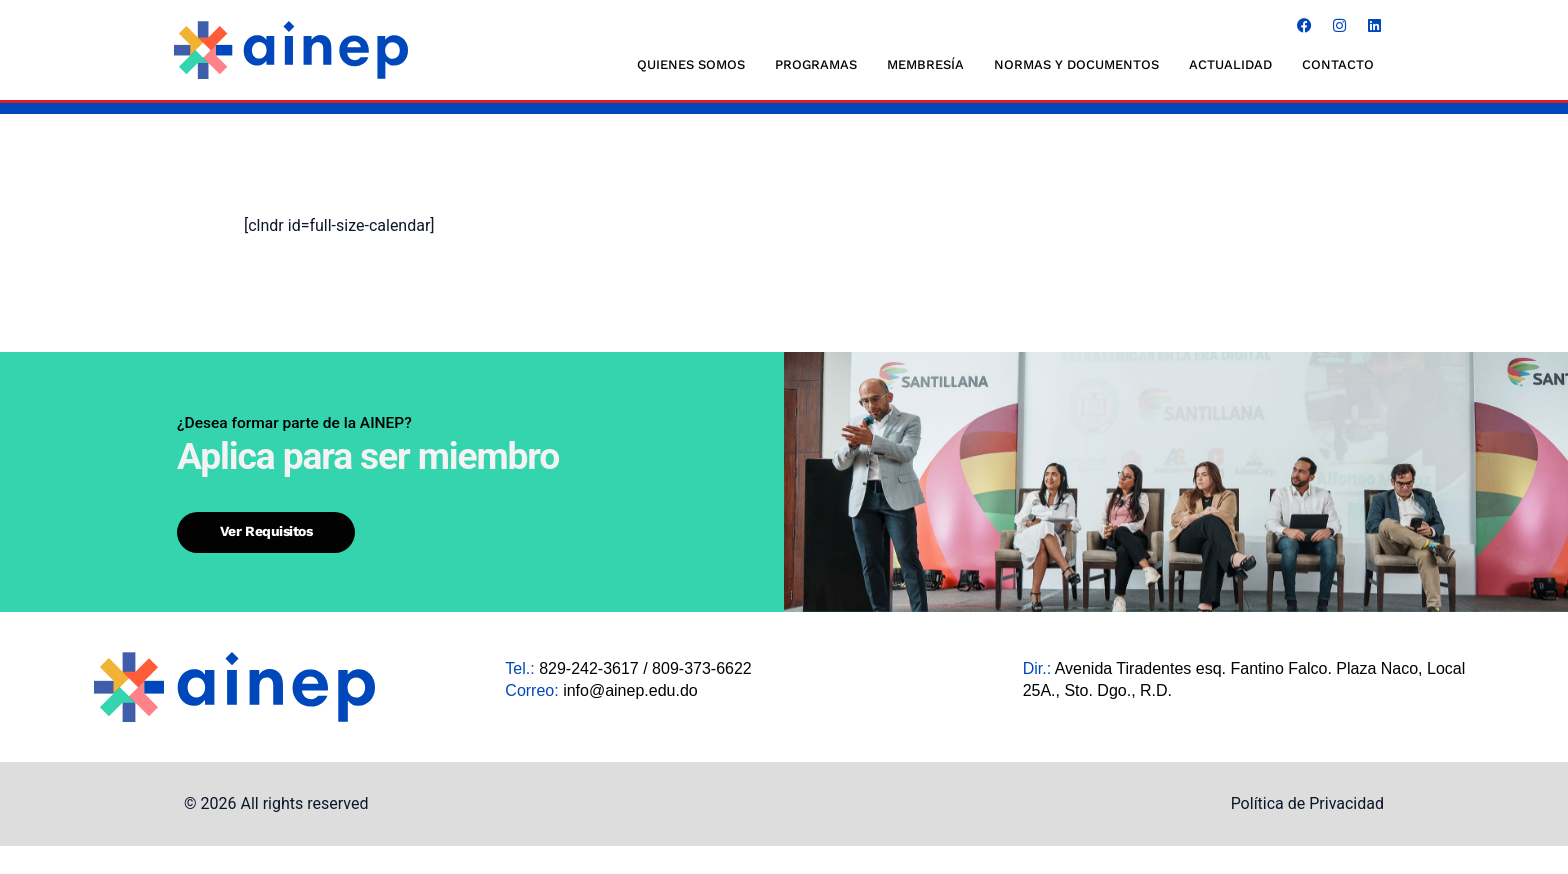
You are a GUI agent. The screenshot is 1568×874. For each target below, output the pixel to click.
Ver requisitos (253, 579)
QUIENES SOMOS (691, 64)
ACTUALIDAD (1230, 64)
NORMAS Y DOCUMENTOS (1076, 64)
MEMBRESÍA (925, 64)
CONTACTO (1338, 64)
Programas (816, 64)
